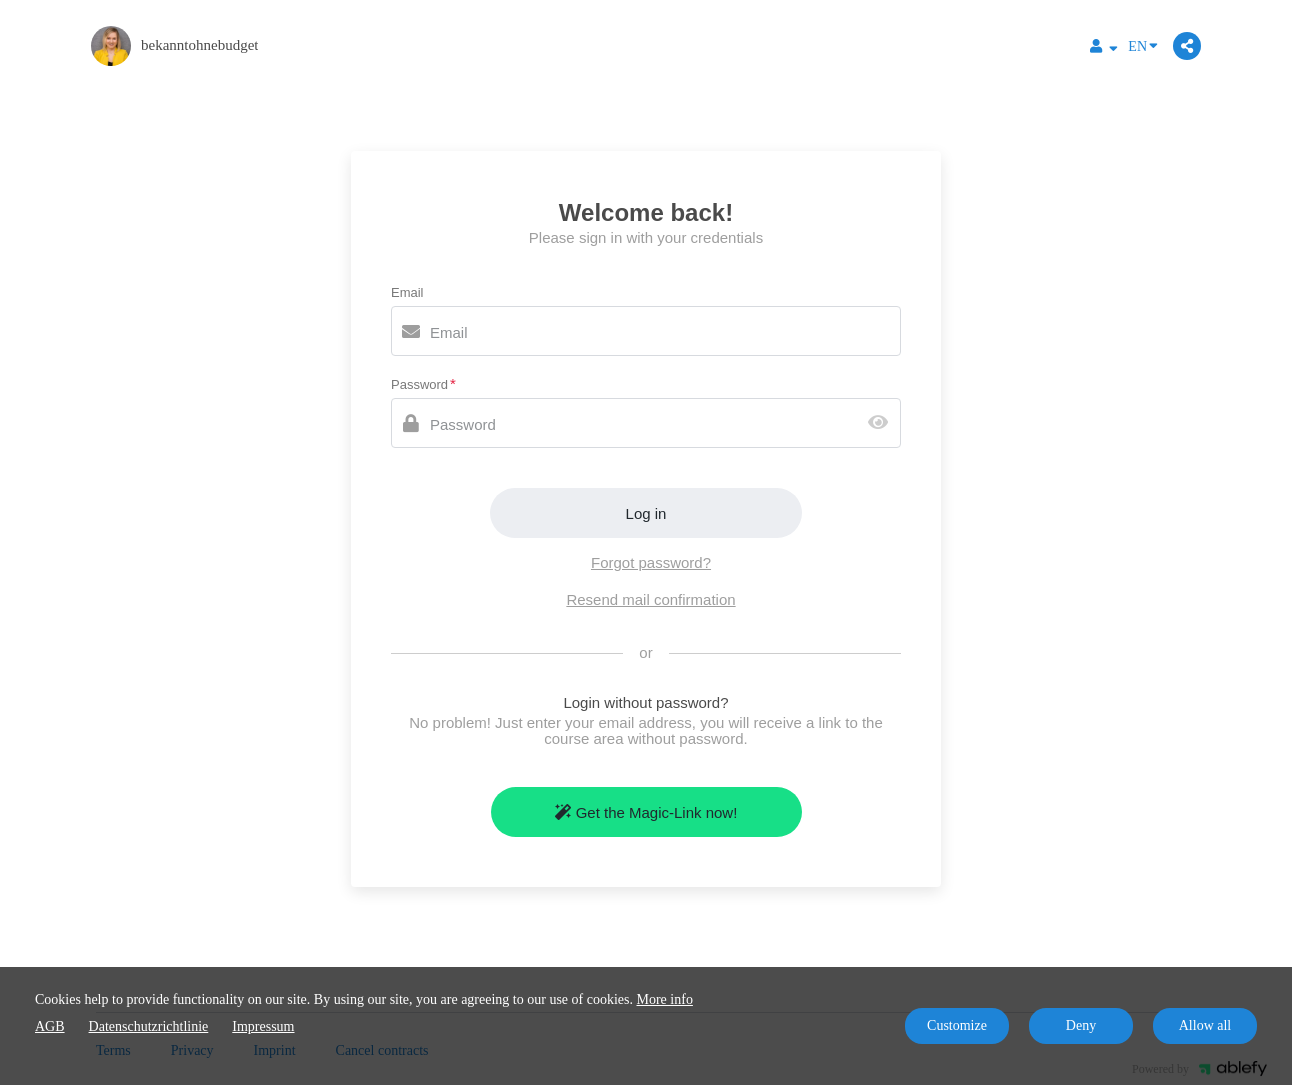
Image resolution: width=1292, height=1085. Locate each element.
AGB (50, 1026)
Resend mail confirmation (650, 599)
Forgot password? (651, 562)
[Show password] (882, 423)
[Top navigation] (1104, 49)
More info (665, 999)
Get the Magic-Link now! (646, 812)
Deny (1081, 1025)
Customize (957, 1025)
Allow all (1205, 1025)
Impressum (263, 1026)
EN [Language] (1143, 45)
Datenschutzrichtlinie (149, 1026)
